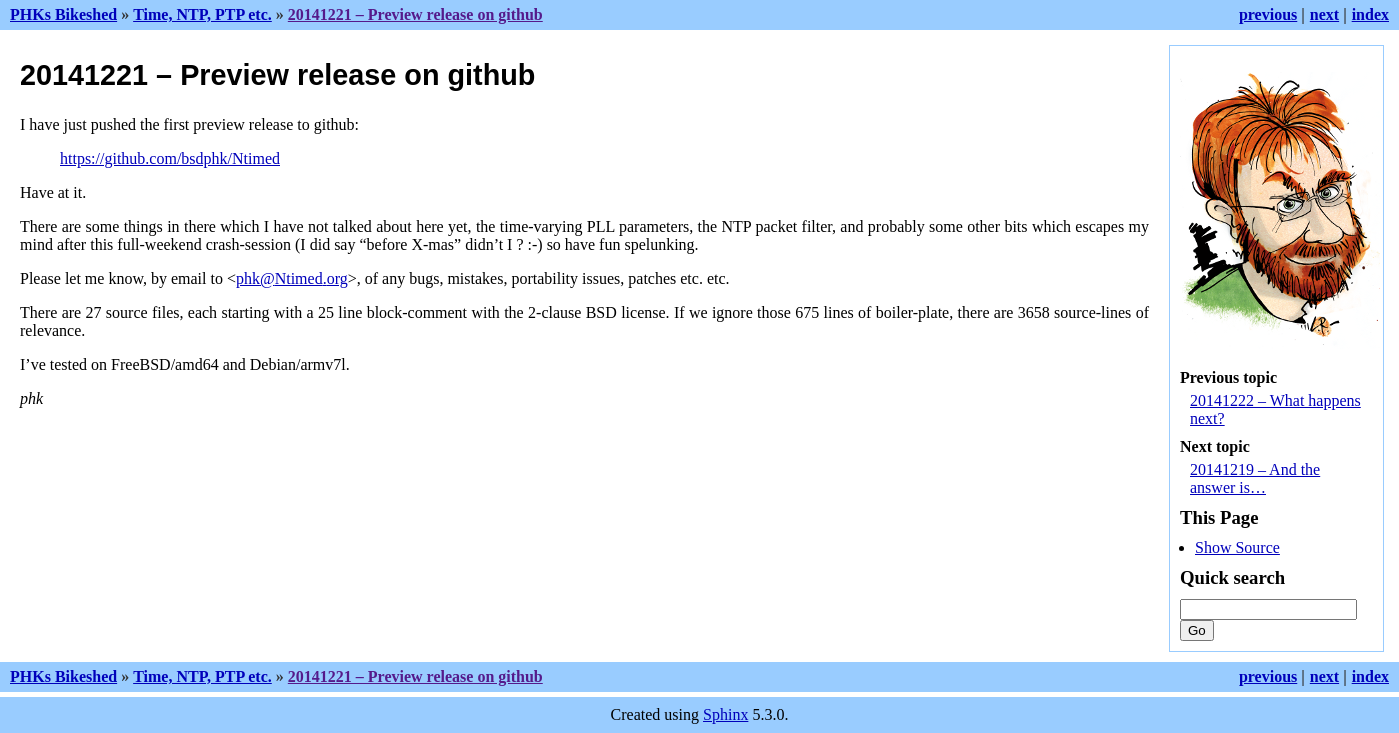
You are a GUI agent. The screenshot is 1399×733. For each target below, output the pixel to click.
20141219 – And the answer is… (1255, 478)
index (1370, 14)
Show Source (1237, 547)
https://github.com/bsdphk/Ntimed (170, 158)
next (1324, 14)
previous (1268, 14)
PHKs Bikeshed (63, 14)
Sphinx (725, 714)
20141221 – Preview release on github (415, 14)
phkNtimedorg (292, 278)
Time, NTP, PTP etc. (202, 14)
